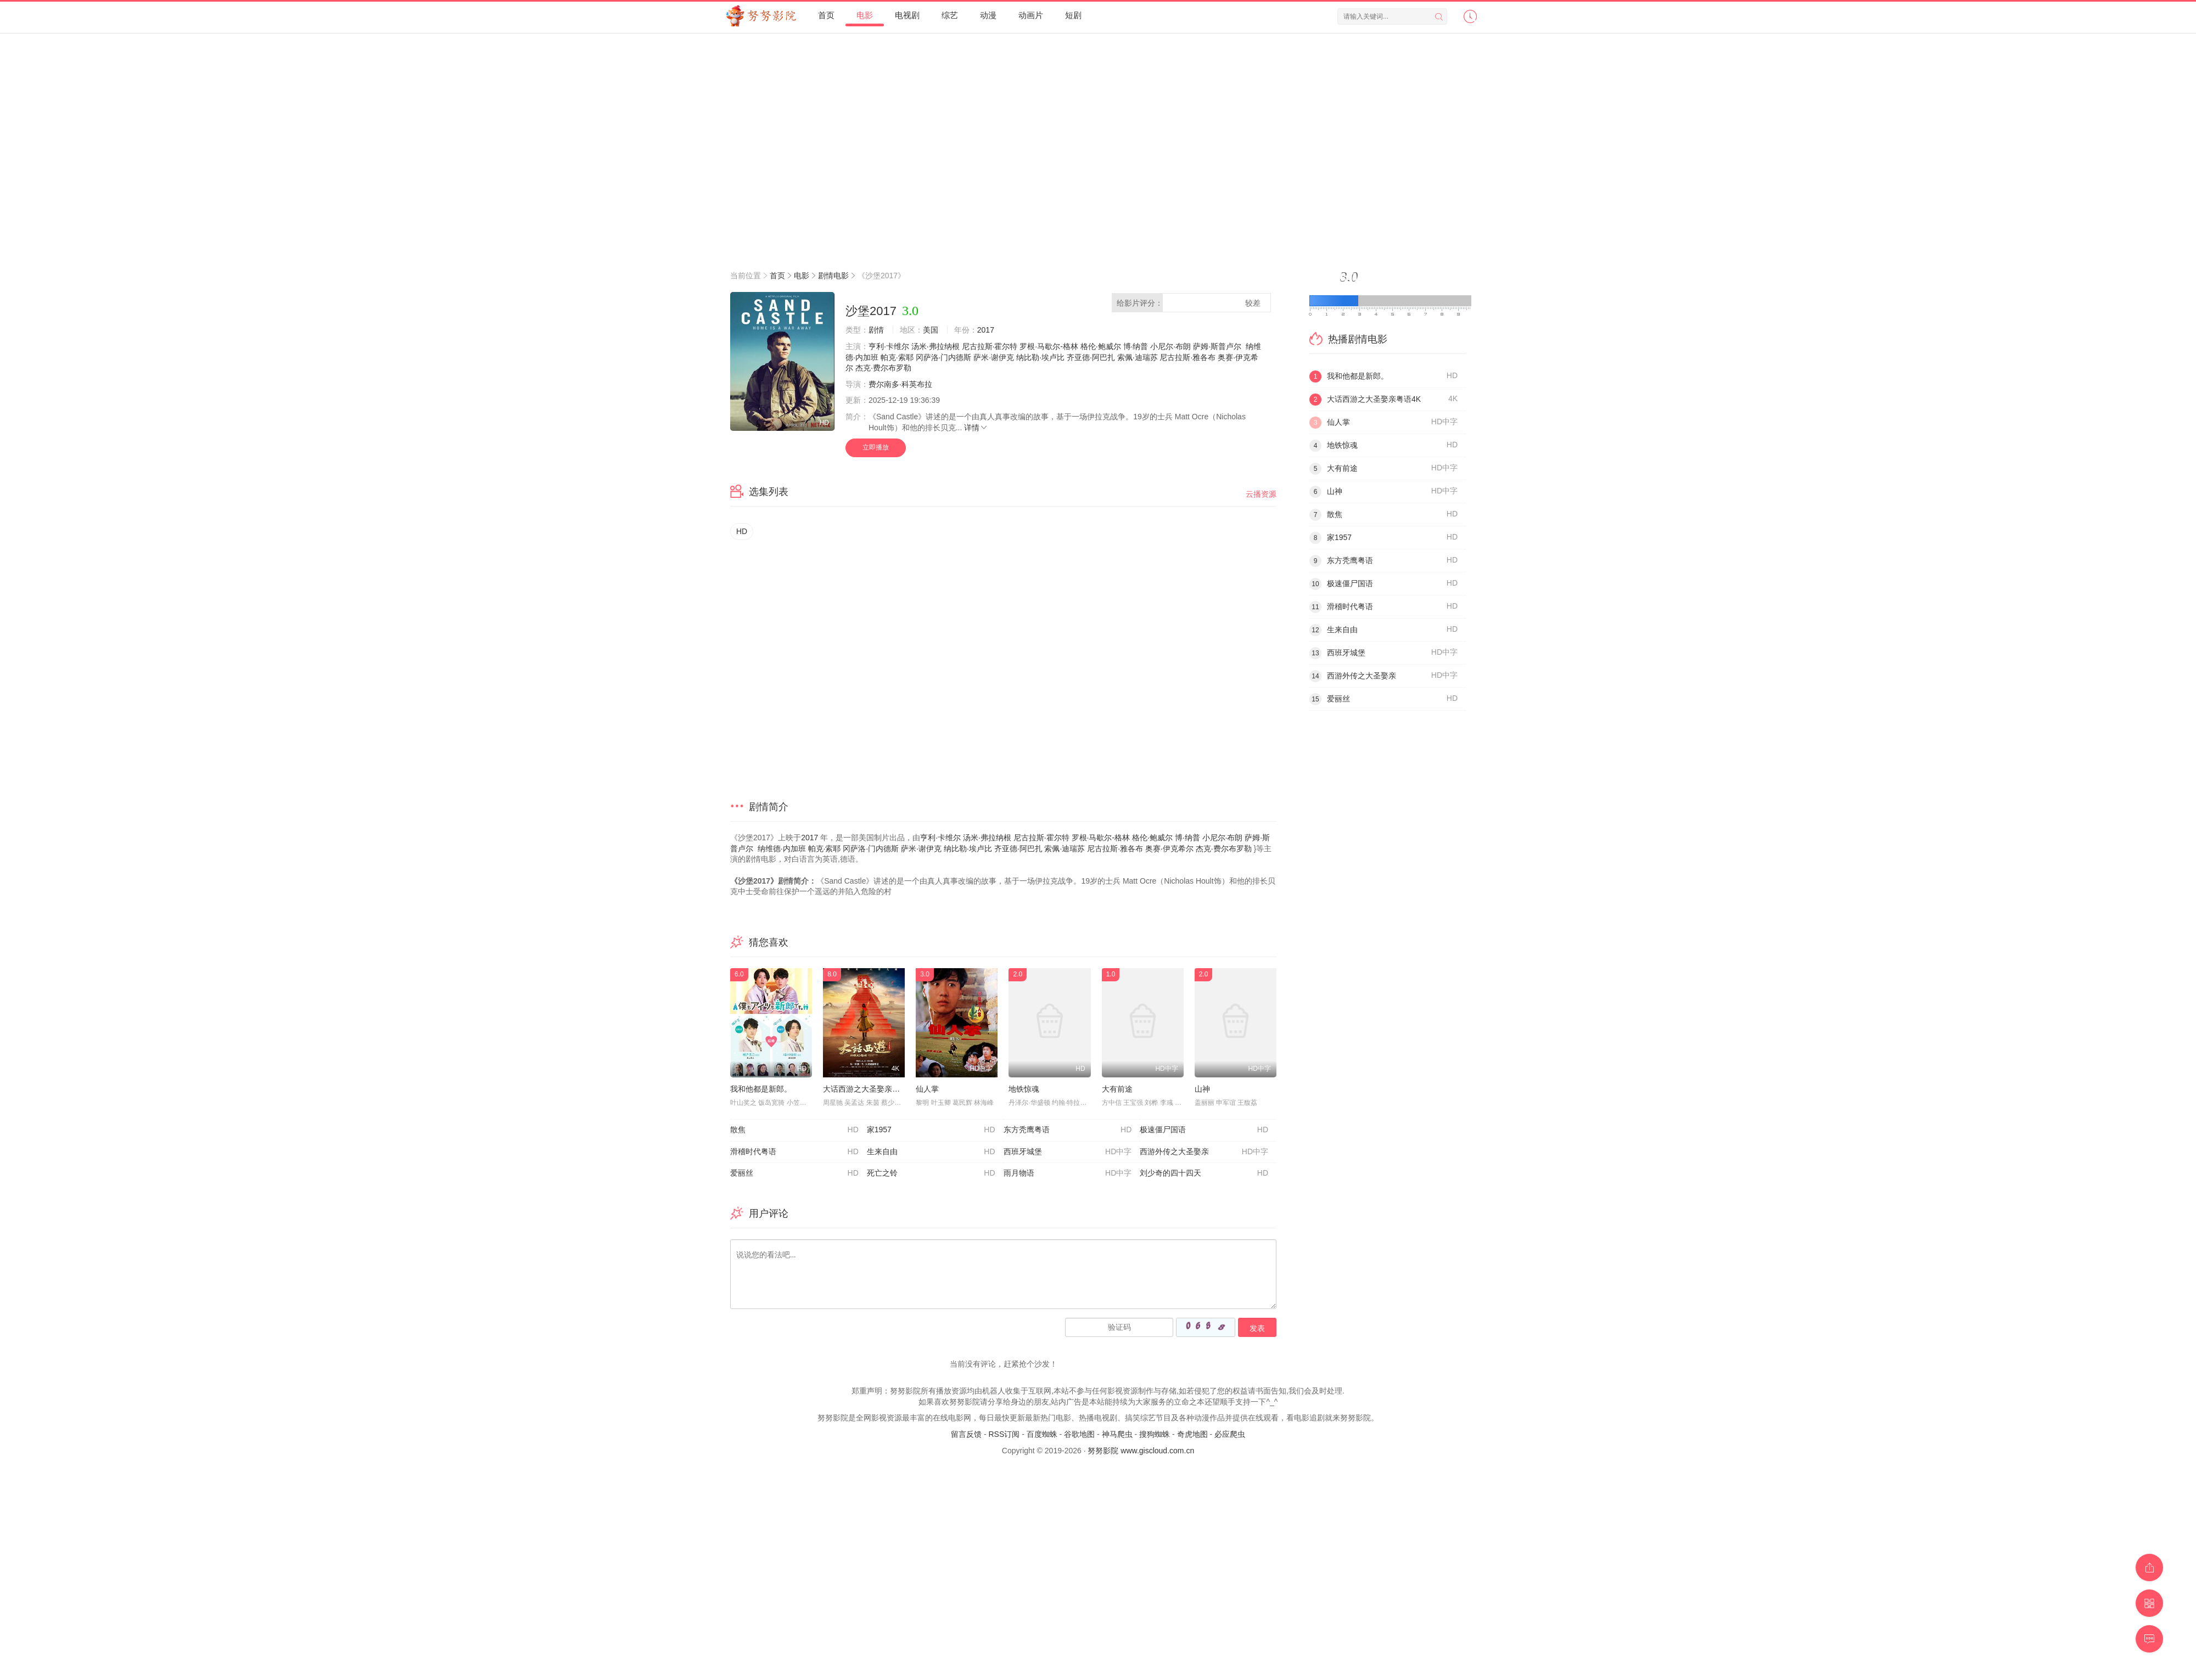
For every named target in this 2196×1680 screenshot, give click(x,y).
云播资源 (1261, 494)
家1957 (931, 1130)
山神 (1202, 1089)
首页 (777, 275)
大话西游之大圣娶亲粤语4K (870, 1089)
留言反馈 (966, 1434)
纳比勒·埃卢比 (1040, 357)
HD (741, 531)
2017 (985, 329)
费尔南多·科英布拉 (900, 384)
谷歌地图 (1079, 1434)
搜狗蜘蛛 (1154, 1434)
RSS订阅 (1003, 1434)
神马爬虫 (1117, 1434)
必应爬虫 (1229, 1434)
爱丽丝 (794, 1173)
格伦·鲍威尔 (1100, 346)
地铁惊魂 (1024, 1089)
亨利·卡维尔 (889, 346)
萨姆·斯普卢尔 (1217, 346)
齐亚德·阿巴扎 (1091, 357)
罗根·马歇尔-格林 (1048, 346)
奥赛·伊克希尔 (1169, 848)
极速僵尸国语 (1204, 1130)
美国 (930, 329)
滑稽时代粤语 (794, 1152)
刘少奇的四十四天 (1204, 1173)
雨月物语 (1068, 1173)
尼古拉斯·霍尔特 (990, 346)
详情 (976, 427)
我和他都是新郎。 (761, 1089)
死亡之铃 (931, 1173)
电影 (801, 275)
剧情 (876, 329)
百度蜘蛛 (1042, 1434)
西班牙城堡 (1068, 1152)
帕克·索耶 (897, 357)
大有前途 (1117, 1089)
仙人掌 (927, 1089)
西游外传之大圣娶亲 (1204, 1152)
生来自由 (931, 1152)
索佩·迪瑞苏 (1137, 357)
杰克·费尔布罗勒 (883, 367)
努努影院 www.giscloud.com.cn (1141, 1450)
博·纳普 (1136, 346)
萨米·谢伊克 (993, 357)
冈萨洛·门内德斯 (944, 357)
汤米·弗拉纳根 (935, 346)
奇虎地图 (1192, 1434)
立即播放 (875, 447)
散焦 (794, 1130)
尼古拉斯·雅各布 (1187, 357)
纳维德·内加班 (782, 848)
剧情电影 (833, 275)
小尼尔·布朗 (1170, 346)
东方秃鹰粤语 (1068, 1130)
